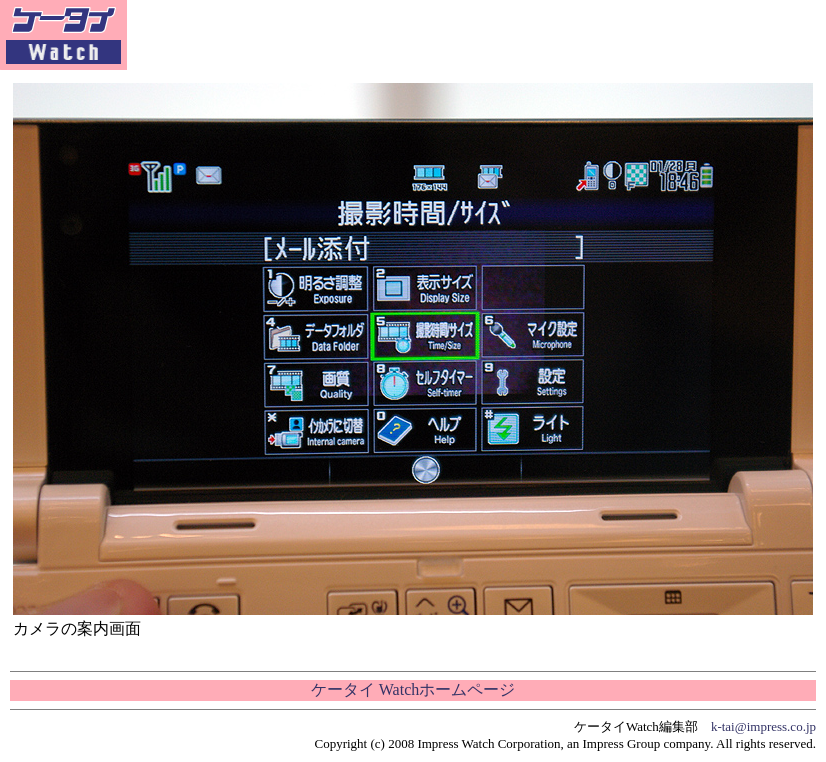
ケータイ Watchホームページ (413, 689)
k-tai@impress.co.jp (763, 726)
